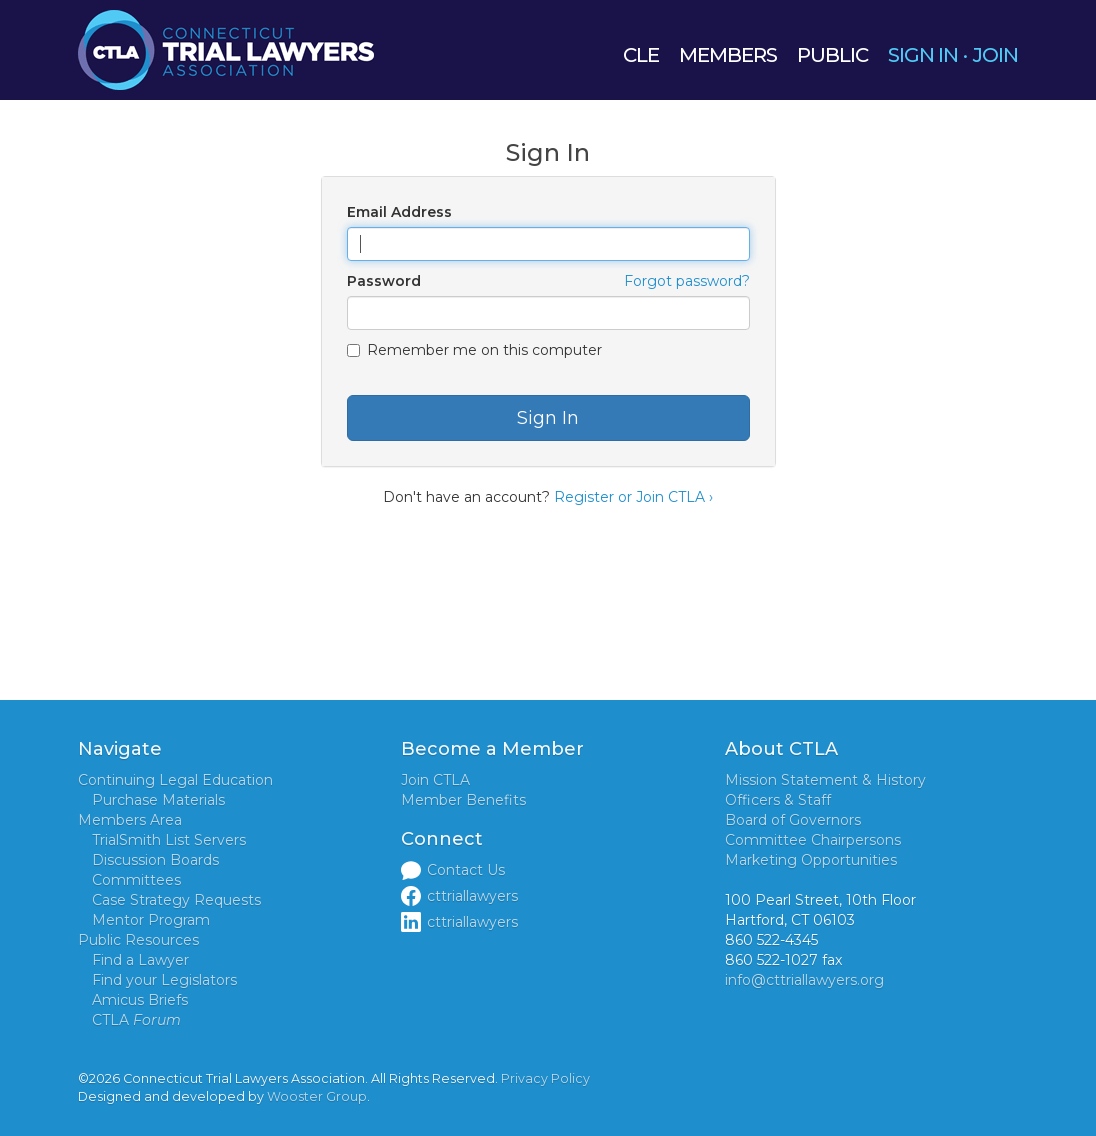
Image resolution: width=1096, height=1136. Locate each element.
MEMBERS (728, 55)
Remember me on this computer (474, 350)
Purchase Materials (158, 800)
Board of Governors (793, 820)
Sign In (548, 418)
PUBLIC (832, 55)
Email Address (399, 212)
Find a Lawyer (140, 960)
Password (384, 281)
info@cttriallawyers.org (804, 980)
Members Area (130, 820)
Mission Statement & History (825, 780)
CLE (641, 55)
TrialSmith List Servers (169, 840)
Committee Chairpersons (813, 840)
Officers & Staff (778, 800)
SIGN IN (923, 55)
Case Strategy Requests (176, 900)
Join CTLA (435, 780)
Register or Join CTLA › (633, 497)
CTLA (136, 1020)
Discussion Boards (155, 860)
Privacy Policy (545, 1078)
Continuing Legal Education (175, 780)
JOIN (995, 55)
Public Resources (138, 940)
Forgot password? (687, 281)
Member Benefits (463, 800)
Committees (136, 880)
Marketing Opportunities (811, 860)
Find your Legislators (164, 980)
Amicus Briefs (140, 1000)
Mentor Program (151, 920)
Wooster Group (317, 1096)
